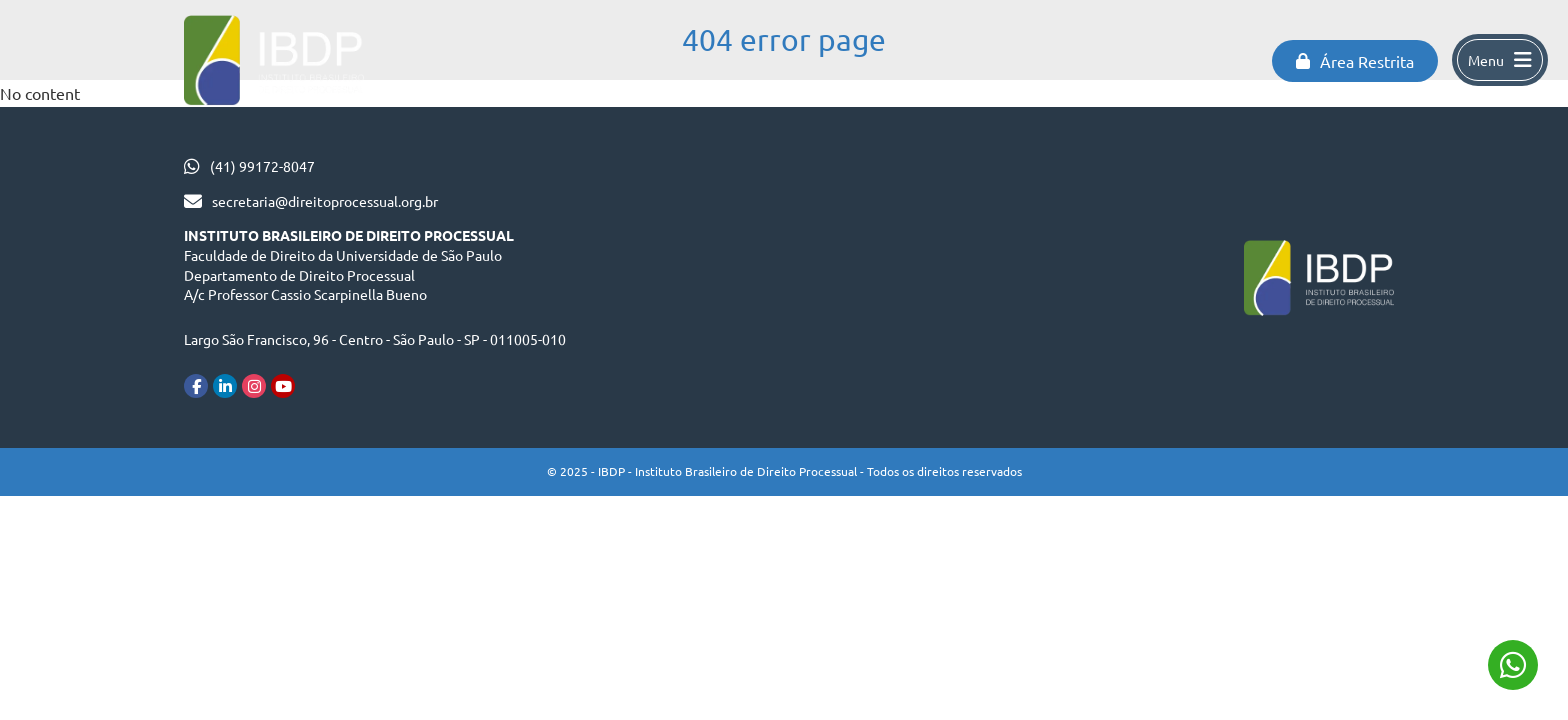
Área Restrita (1355, 61)
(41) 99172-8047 (262, 166)
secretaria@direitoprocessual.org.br (325, 201)
